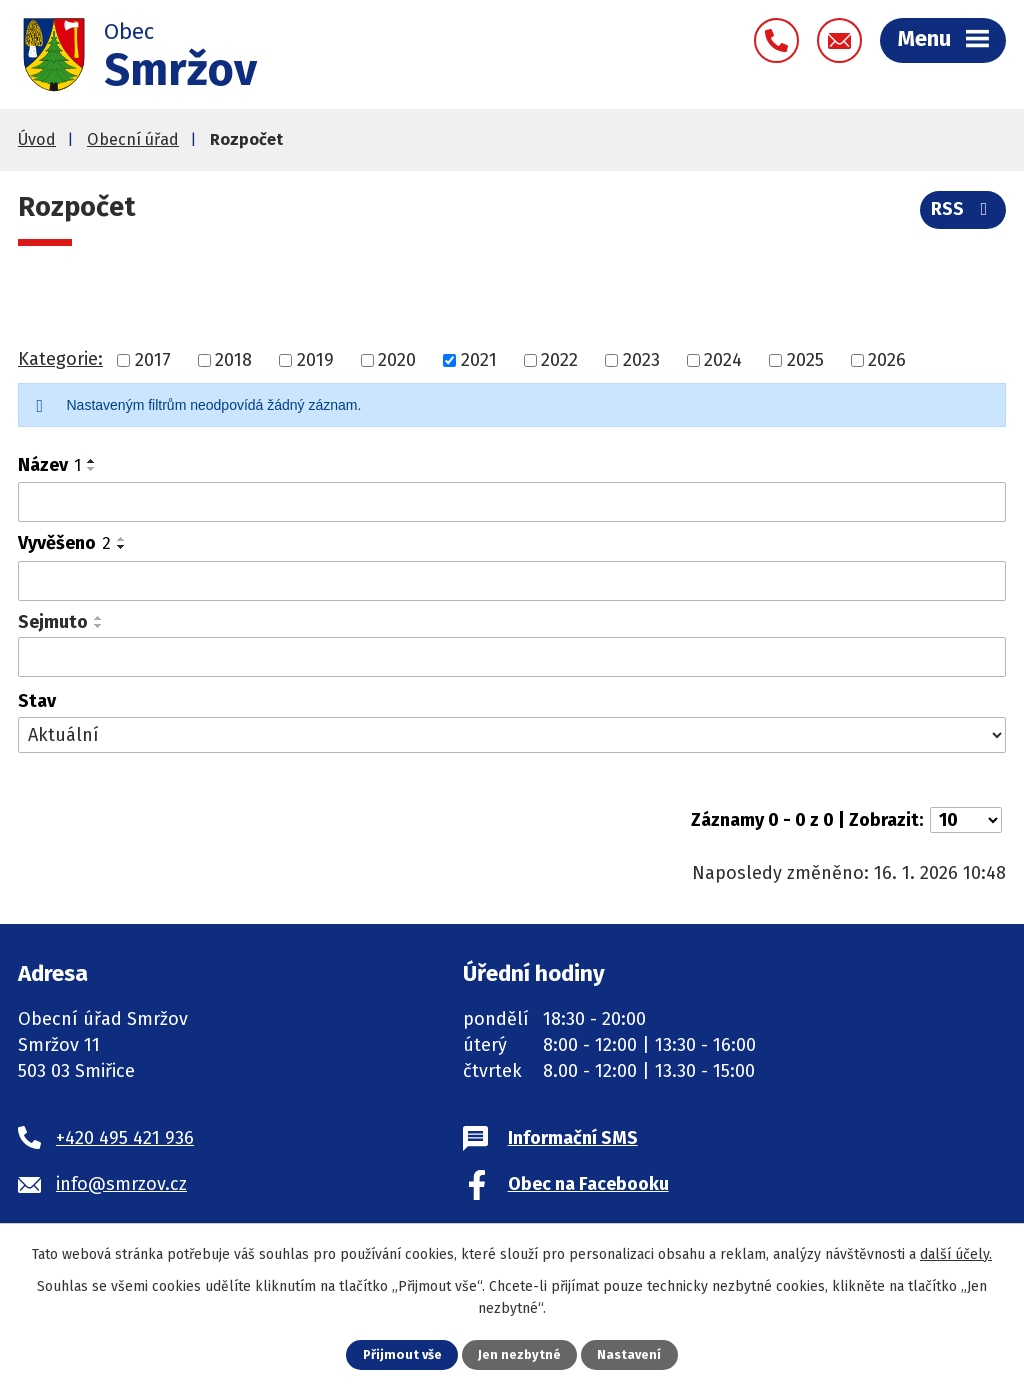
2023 (641, 360)
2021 (479, 360)
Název (49, 465)
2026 (887, 360)
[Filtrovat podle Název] (512, 502)
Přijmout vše (402, 1354)
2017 (153, 360)
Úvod (37, 139)
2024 (723, 360)
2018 (233, 360)
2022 (559, 360)
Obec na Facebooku (588, 1184)
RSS (963, 209)
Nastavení (629, 1354)
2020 (397, 360)
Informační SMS (573, 1138)
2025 (805, 360)
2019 (315, 360)
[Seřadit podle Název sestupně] (92, 469)
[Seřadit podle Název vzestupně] (92, 461)
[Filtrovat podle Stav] (512, 735)
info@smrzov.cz (121, 1184)
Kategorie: (60, 359)
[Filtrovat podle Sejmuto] (512, 657)
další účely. (956, 1254)
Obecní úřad (133, 139)
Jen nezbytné (519, 1354)
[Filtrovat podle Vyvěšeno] (512, 581)
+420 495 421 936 (125, 1138)
